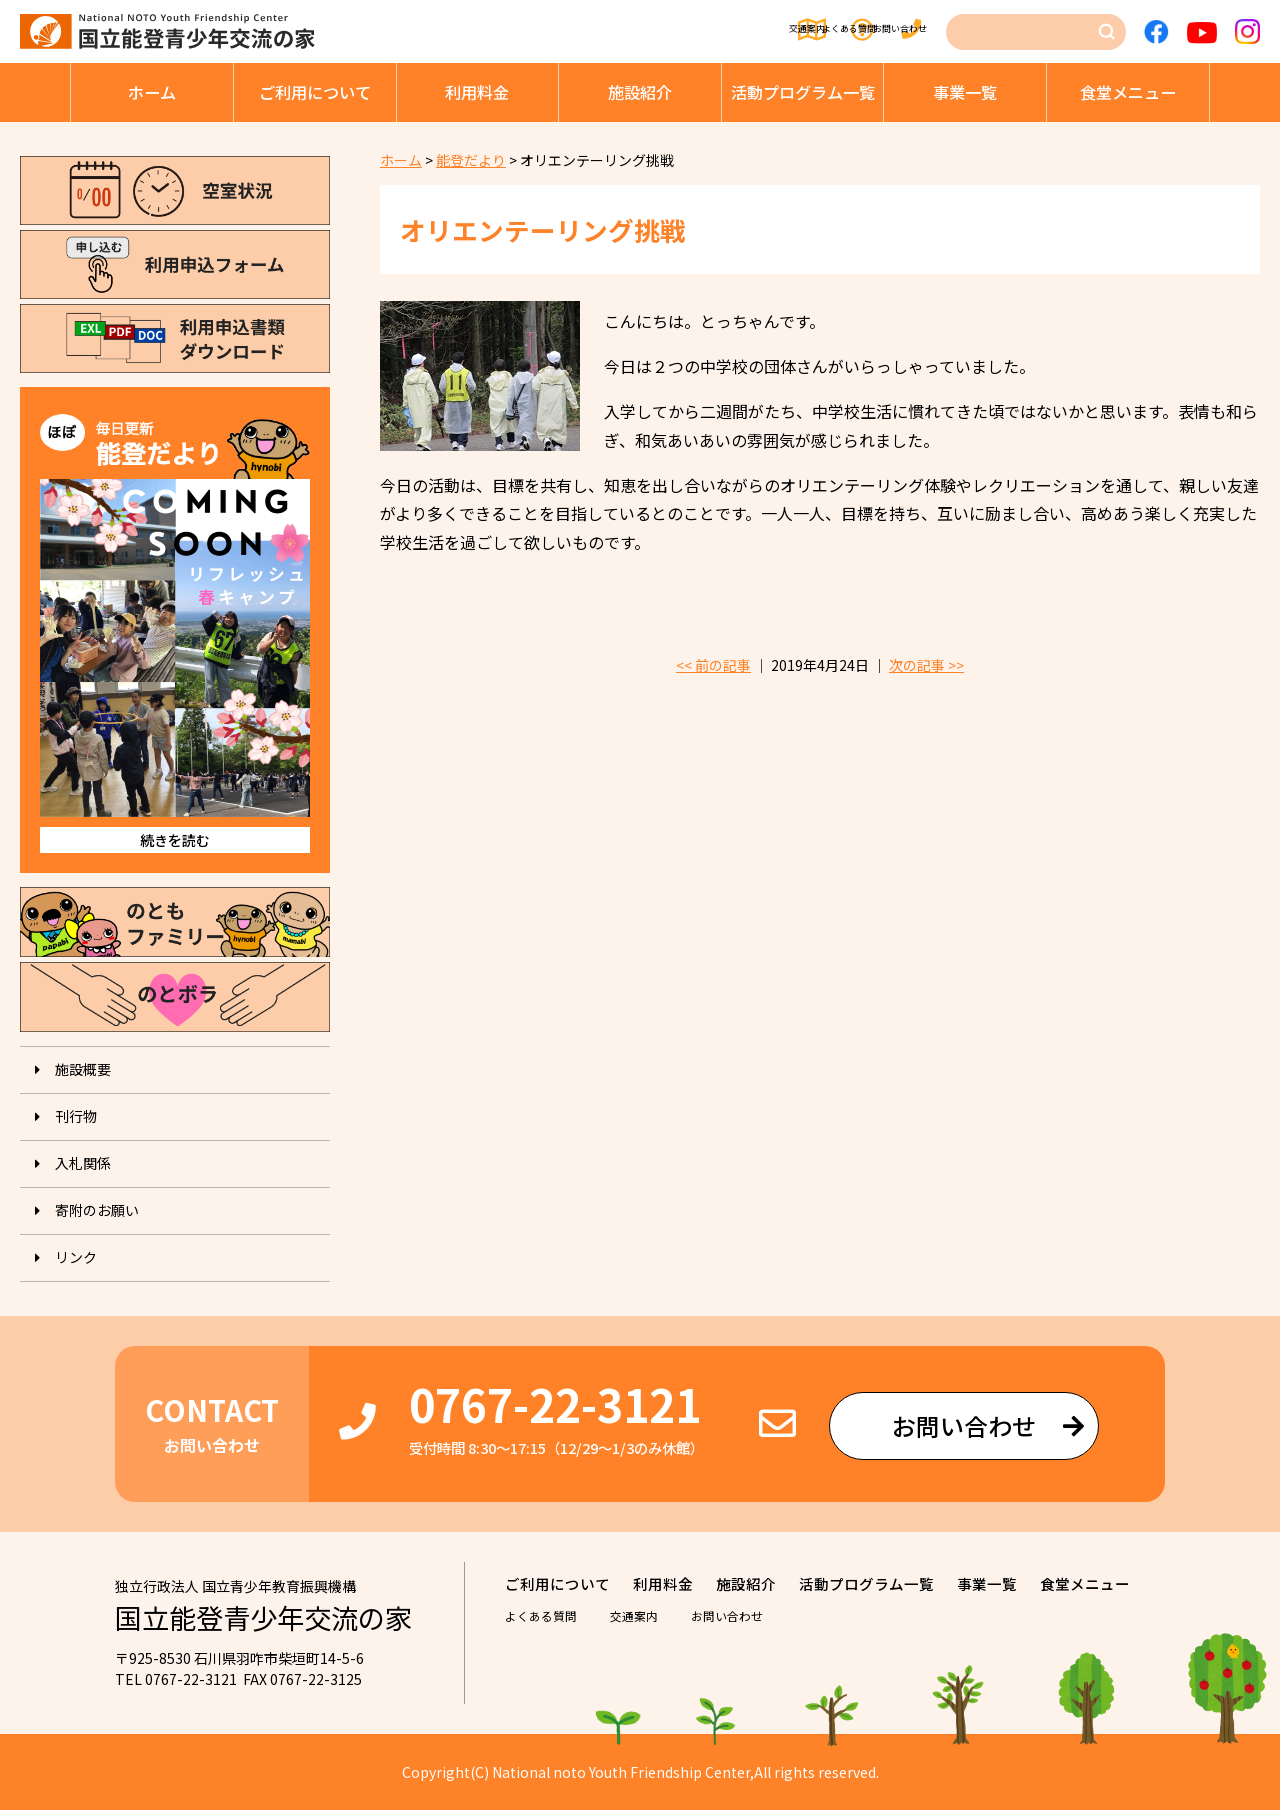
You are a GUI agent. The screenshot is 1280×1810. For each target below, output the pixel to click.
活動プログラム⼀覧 (803, 92)
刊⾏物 (76, 1116)
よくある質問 (754, 32)
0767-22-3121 (555, 1403)
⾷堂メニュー (1128, 92)
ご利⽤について (315, 92)
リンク (76, 1257)
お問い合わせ (891, 32)
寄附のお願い (97, 1210)
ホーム (152, 92)
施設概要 (83, 1069)
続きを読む (175, 840)
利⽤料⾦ (477, 92)
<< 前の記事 (713, 665)
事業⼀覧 (965, 92)
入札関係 (83, 1163)
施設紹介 (640, 92)
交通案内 (631, 32)
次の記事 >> (926, 665)
